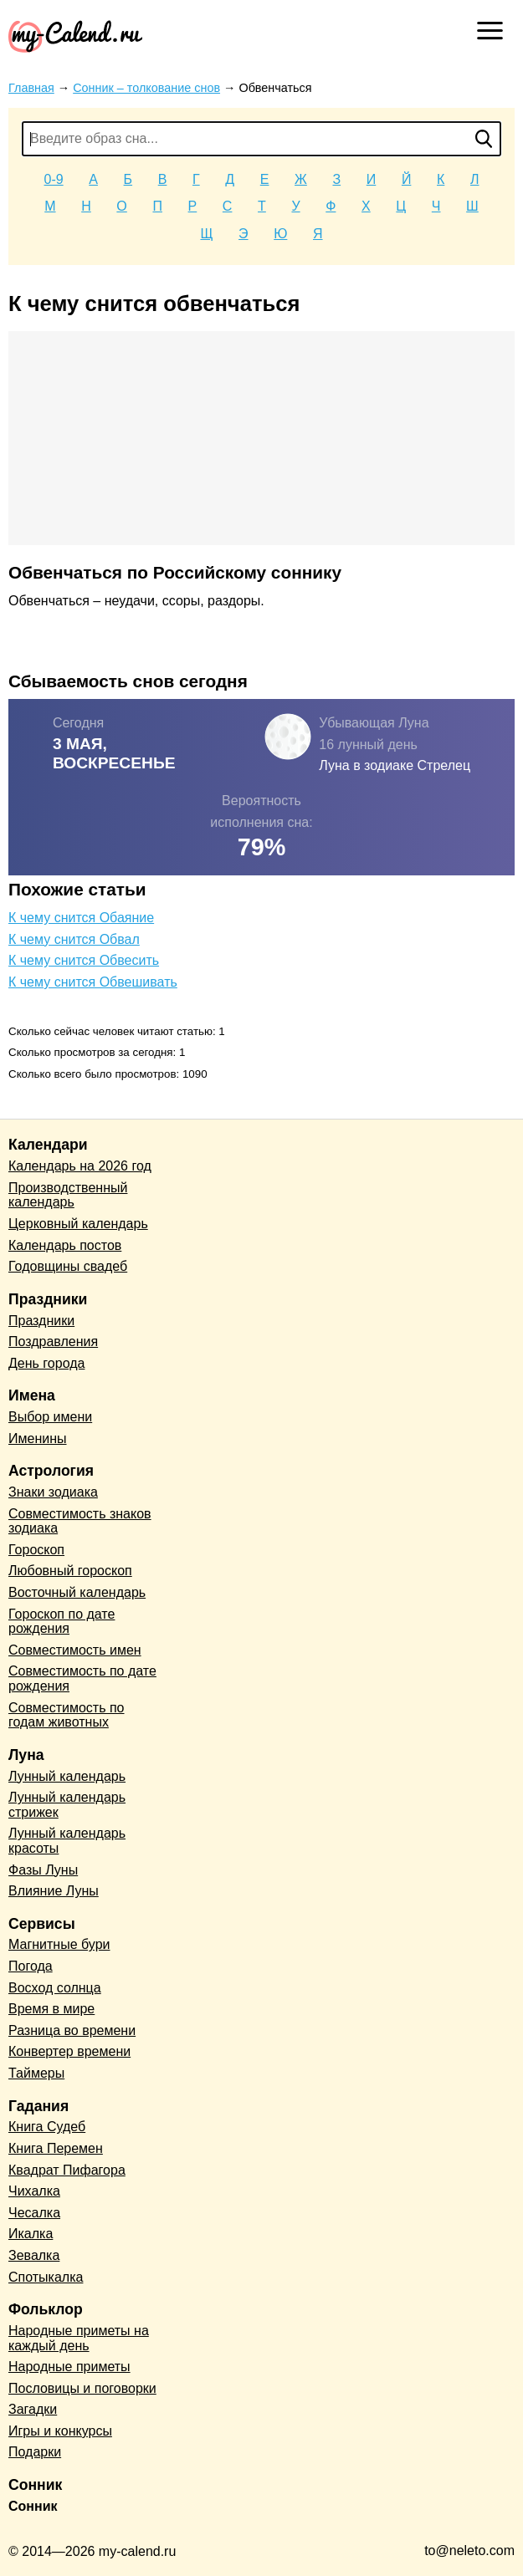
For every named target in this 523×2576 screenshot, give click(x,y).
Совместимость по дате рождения (82, 1678)
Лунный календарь (67, 1776)
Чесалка (34, 2213)
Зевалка (33, 2255)
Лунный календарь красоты (67, 1840)
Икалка (30, 2234)
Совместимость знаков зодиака (79, 1521)
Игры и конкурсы (60, 2431)
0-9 (54, 179)
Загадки (32, 2409)
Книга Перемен (55, 2148)
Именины (37, 1438)
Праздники (41, 1321)
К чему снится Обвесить (83, 960)
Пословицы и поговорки (82, 2388)
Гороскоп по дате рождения (61, 1621)
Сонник (33, 2506)
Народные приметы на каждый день (78, 2338)
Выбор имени (50, 1417)
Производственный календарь (67, 1195)
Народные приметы (69, 2366)
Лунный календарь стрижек (67, 1804)
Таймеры (36, 2073)
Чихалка (34, 2191)
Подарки (34, 2452)
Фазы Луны (43, 1870)
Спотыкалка (45, 2277)
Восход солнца (54, 1988)
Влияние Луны (53, 1891)
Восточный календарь (77, 1592)
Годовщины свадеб (67, 1266)
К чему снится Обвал (74, 939)
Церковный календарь (78, 1224)
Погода (30, 1966)
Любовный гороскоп (70, 1570)
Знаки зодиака (53, 1492)
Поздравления (53, 1341)
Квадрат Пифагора (67, 2170)
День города (46, 1363)
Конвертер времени (69, 2051)
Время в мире (51, 2009)
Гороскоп (36, 1550)
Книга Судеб (46, 2126)
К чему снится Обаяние (81, 918)
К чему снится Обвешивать (92, 982)
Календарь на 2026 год (79, 1166)
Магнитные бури (59, 1944)
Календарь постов (64, 1245)
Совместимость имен (74, 1650)
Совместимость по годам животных (66, 1715)
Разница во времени (72, 2030)
